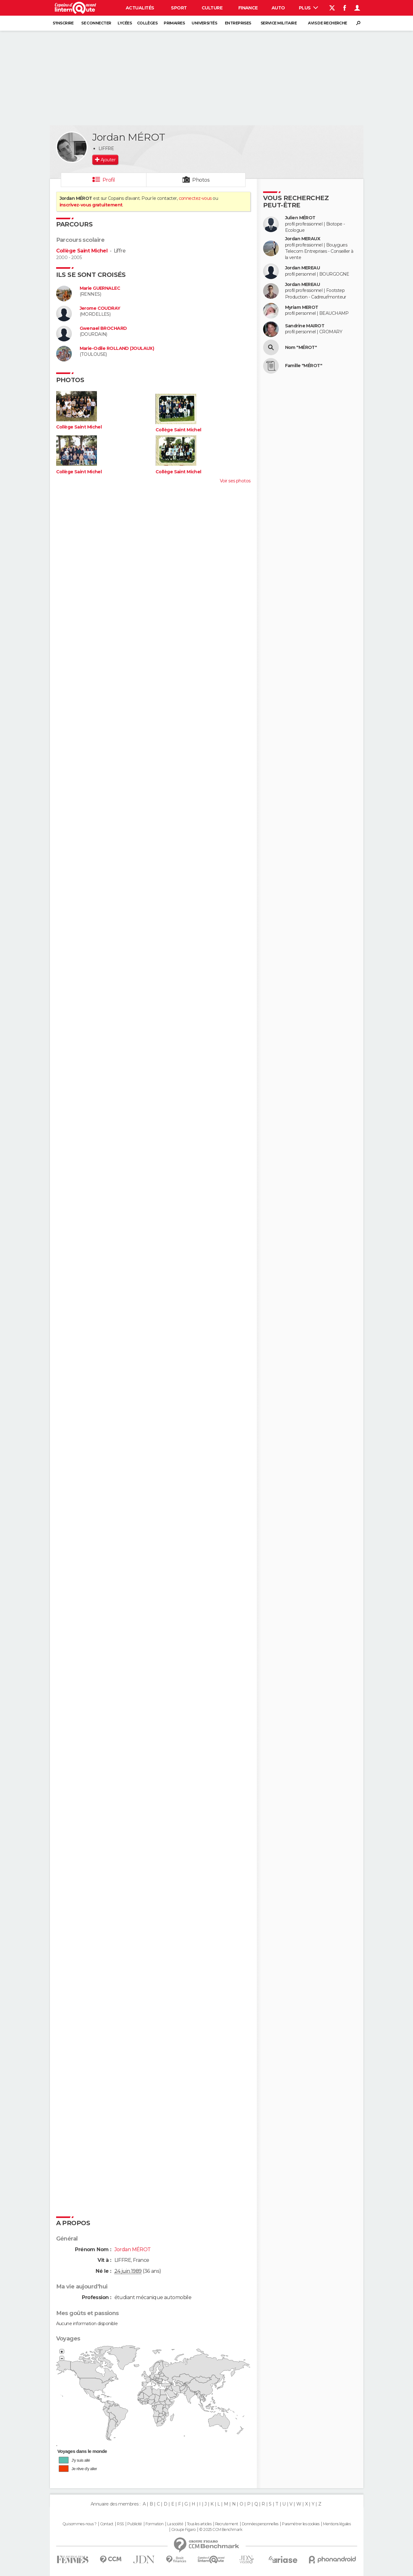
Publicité (134, 2524)
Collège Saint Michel (82, 251)
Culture (212, 8)
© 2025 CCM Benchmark (220, 2529)
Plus (308, 8)
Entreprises (238, 23)
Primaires (174, 23)
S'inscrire (63, 23)
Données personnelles (260, 2524)
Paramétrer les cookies (301, 2524)
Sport (179, 8)
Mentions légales (337, 2524)
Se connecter (96, 23)
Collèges (147, 23)
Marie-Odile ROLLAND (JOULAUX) (117, 348)
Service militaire (279, 23)
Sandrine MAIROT (305, 326)
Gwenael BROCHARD (103, 328)
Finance (248, 8)
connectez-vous (195, 198)
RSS (120, 2524)
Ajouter (108, 160)
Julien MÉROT (300, 218)
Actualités (140, 8)
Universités (204, 23)
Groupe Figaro (183, 2529)
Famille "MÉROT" (303, 365)
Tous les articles (199, 2524)
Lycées (125, 23)
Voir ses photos (235, 481)
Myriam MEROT (301, 307)
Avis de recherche (327, 23)
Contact (107, 2524)
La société (175, 2524)
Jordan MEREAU (302, 268)
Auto (278, 8)
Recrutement (226, 2524)
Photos (200, 180)
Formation (154, 2524)
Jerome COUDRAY (100, 308)
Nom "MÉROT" (301, 347)
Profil (109, 180)
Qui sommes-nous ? (79, 2524)
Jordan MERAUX (302, 239)
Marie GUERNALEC (100, 288)
